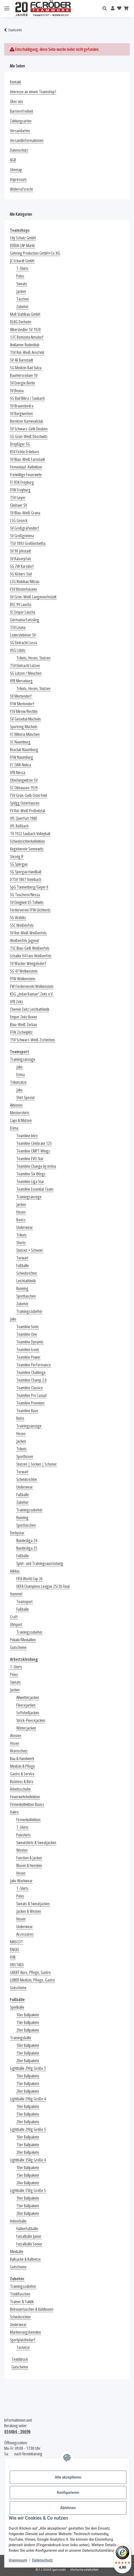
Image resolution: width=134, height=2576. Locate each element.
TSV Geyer (17, 497)
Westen (15, 1735)
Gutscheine (18, 1647)
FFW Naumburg (21, 757)
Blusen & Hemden (29, 1865)
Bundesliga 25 (26, 1548)
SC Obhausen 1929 (24, 788)
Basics (20, 1220)
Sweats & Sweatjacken (33, 1904)
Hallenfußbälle (27, 2229)
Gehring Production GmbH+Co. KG (35, 253)
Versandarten (20, 131)
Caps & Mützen (21, 1120)
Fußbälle (22, 1265)
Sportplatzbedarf (22, 2340)
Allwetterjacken (27, 1697)
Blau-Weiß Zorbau (23, 1024)
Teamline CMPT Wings (33, 1151)
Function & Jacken (29, 1858)
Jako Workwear (21, 1881)
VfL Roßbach (19, 826)
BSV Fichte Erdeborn (24, 452)
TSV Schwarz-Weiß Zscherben (32, 1040)
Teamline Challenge (31, 1372)
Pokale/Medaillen (23, 1640)
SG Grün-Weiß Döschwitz (29, 436)
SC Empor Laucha (22, 612)
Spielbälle (17, 2007)
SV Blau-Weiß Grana (25, 513)
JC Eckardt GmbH (22, 261)
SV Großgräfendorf (24, 528)
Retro (20, 1418)
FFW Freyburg (20, 490)
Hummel (16, 1594)
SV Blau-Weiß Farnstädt (27, 459)
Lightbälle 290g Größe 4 (28, 2099)
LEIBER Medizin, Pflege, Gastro (32, 1980)
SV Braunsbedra (21, 406)
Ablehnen (68, 2508)
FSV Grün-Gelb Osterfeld (28, 795)
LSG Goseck (18, 520)
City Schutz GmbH (23, 238)
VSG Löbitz (17, 650)
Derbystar (17, 1533)
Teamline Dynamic (30, 1342)
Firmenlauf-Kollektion (26, 467)
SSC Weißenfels (22, 925)
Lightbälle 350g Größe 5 (28, 2190)
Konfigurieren (68, 2492)
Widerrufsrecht (21, 189)
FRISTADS (17, 1965)
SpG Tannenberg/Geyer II (29, 887)
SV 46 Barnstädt (21, 360)
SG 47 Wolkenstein (24, 971)
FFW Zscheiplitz (21, 1032)
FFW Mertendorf (22, 704)
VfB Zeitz (16, 1001)
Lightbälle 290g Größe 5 (28, 2129)
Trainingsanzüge (22, 1059)
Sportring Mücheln (23, 727)
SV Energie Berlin (22, 383)
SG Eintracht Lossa (23, 643)
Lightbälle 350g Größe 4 (28, 2160)
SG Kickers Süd (21, 574)
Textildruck (20, 2359)
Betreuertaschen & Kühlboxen (31, 2309)
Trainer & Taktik (22, 2301)
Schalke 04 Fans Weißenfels (30, 956)
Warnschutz (19, 1751)
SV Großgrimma (22, 536)
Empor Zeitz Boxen (23, 1017)
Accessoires (25, 1934)
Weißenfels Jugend (24, 940)
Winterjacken (26, 1728)
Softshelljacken (27, 1713)
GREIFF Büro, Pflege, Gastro (30, 1972)
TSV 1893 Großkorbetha (27, 543)
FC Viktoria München (25, 734)
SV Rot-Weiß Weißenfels (28, 933)
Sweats (21, 284)
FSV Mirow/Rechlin (24, 711)
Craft (14, 1617)
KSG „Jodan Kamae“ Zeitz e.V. (31, 994)
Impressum (18, 2560)
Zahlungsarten (21, 121)
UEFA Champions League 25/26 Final (43, 1586)
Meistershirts (19, 1113)
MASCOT (16, 1942)
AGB (13, 160)
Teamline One (26, 1334)
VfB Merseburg (21, 681)
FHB (13, 1957)
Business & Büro (21, 1781)
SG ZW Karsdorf (22, 566)
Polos (20, 276)
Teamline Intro (27, 1136)
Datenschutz (42, 2560)
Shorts (21, 1242)
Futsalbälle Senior (29, 2244)
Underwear (24, 1227)
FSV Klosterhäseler (23, 589)
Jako (19, 1067)
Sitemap (16, 170)
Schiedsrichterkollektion (27, 841)
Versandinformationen (26, 140)
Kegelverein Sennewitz (27, 849)
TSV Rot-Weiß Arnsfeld (27, 352)
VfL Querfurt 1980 (23, 818)
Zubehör (22, 306)
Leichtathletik (26, 1281)
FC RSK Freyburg (22, 482)
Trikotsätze (18, 1082)
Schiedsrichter (26, 1273)
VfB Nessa (17, 772)
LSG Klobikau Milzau (24, 581)
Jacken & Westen (28, 1911)
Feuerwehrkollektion (25, 1797)
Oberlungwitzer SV (24, 780)
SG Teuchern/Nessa (25, 895)
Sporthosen (24, 1456)
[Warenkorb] (126, 8)
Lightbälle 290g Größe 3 (28, 2068)
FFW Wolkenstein (22, 979)
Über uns (16, 101)
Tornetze (23, 2347)
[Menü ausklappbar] (6, 8)
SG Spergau (19, 864)
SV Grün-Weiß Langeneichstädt (33, 597)
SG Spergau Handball (25, 872)
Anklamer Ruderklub (24, 345)
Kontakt (15, 82)
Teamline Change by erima (36, 1166)
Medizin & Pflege (22, 1766)
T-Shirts (22, 268)
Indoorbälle (18, 2221)
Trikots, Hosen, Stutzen (33, 658)
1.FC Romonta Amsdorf (27, 337)
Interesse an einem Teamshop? (33, 92)
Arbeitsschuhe (20, 1789)
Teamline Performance (33, 1365)
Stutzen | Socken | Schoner (36, 1464)
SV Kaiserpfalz (20, 559)
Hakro (14, 1812)
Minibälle (16, 2251)
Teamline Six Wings (30, 1174)
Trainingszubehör (29, 1311)
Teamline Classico (29, 1388)
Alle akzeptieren (68, 2477)
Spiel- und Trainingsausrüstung (39, 1563)
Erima (20, 1074)
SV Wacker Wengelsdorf (28, 963)
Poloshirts (23, 1835)
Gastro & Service (22, 1774)
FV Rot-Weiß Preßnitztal (27, 811)
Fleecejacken (25, 1705)
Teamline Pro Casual (31, 1395)
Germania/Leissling (24, 620)
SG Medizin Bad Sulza (26, 368)
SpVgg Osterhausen (24, 803)
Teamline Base (27, 1410)
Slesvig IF (17, 856)
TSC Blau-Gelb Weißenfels (29, 948)
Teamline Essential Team (34, 1189)
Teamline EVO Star (30, 1158)
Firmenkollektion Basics (27, 1804)
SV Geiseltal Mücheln (25, 719)
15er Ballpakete (27, 2022)
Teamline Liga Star (30, 1181)
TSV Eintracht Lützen (25, 665)
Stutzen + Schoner (29, 1250)
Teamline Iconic (27, 1349)
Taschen (22, 299)
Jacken (21, 291)
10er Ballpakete (27, 2015)
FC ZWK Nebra (20, 765)
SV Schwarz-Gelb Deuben (29, 429)
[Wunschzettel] (119, 8)
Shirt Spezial (25, 1097)
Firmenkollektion (28, 1820)
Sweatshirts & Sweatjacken (36, 1842)
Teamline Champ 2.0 (31, 1380)
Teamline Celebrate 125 (33, 1143)
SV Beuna (17, 390)
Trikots (21, 1235)
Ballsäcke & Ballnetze (25, 2259)
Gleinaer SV (18, 505)
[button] (106, 8)
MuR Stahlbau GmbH (25, 314)
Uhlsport (16, 1624)
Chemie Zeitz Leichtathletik (29, 1009)
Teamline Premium (30, 1403)
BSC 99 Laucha (20, 604)
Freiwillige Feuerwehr (26, 474)
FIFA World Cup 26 (29, 1579)
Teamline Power (28, 1357)
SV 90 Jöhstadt (20, 551)
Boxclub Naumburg (24, 749)
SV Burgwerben (21, 413)
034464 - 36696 (17, 2431)
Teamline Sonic (27, 1326)
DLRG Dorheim (20, 322)
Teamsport (24, 1601)
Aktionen (16, 1105)
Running (22, 1288)
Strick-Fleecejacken (30, 1720)
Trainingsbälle (20, 2038)
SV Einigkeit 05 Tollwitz (27, 902)
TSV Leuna (17, 627)
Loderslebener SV (23, 635)
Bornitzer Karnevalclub (26, 421)
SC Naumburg (20, 742)
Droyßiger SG (20, 444)
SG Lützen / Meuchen (26, 673)
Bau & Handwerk (22, 1758)
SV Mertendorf (21, 696)
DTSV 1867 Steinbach (25, 879)
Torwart (22, 1258)
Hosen (20, 1212)
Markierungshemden (25, 2332)
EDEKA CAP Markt (22, 245)
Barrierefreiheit (21, 111)
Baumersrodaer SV (24, 375)
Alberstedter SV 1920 (25, 329)
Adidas (15, 1571)
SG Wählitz (18, 917)
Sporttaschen (26, 1296)
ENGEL (14, 1949)
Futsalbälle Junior (29, 2236)
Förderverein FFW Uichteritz (30, 910)
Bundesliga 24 (26, 1540)
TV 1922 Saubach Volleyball (30, 833)
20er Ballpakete (27, 2030)
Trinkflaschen (20, 2294)
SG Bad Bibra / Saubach (27, 398)
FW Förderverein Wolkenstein (31, 986)
